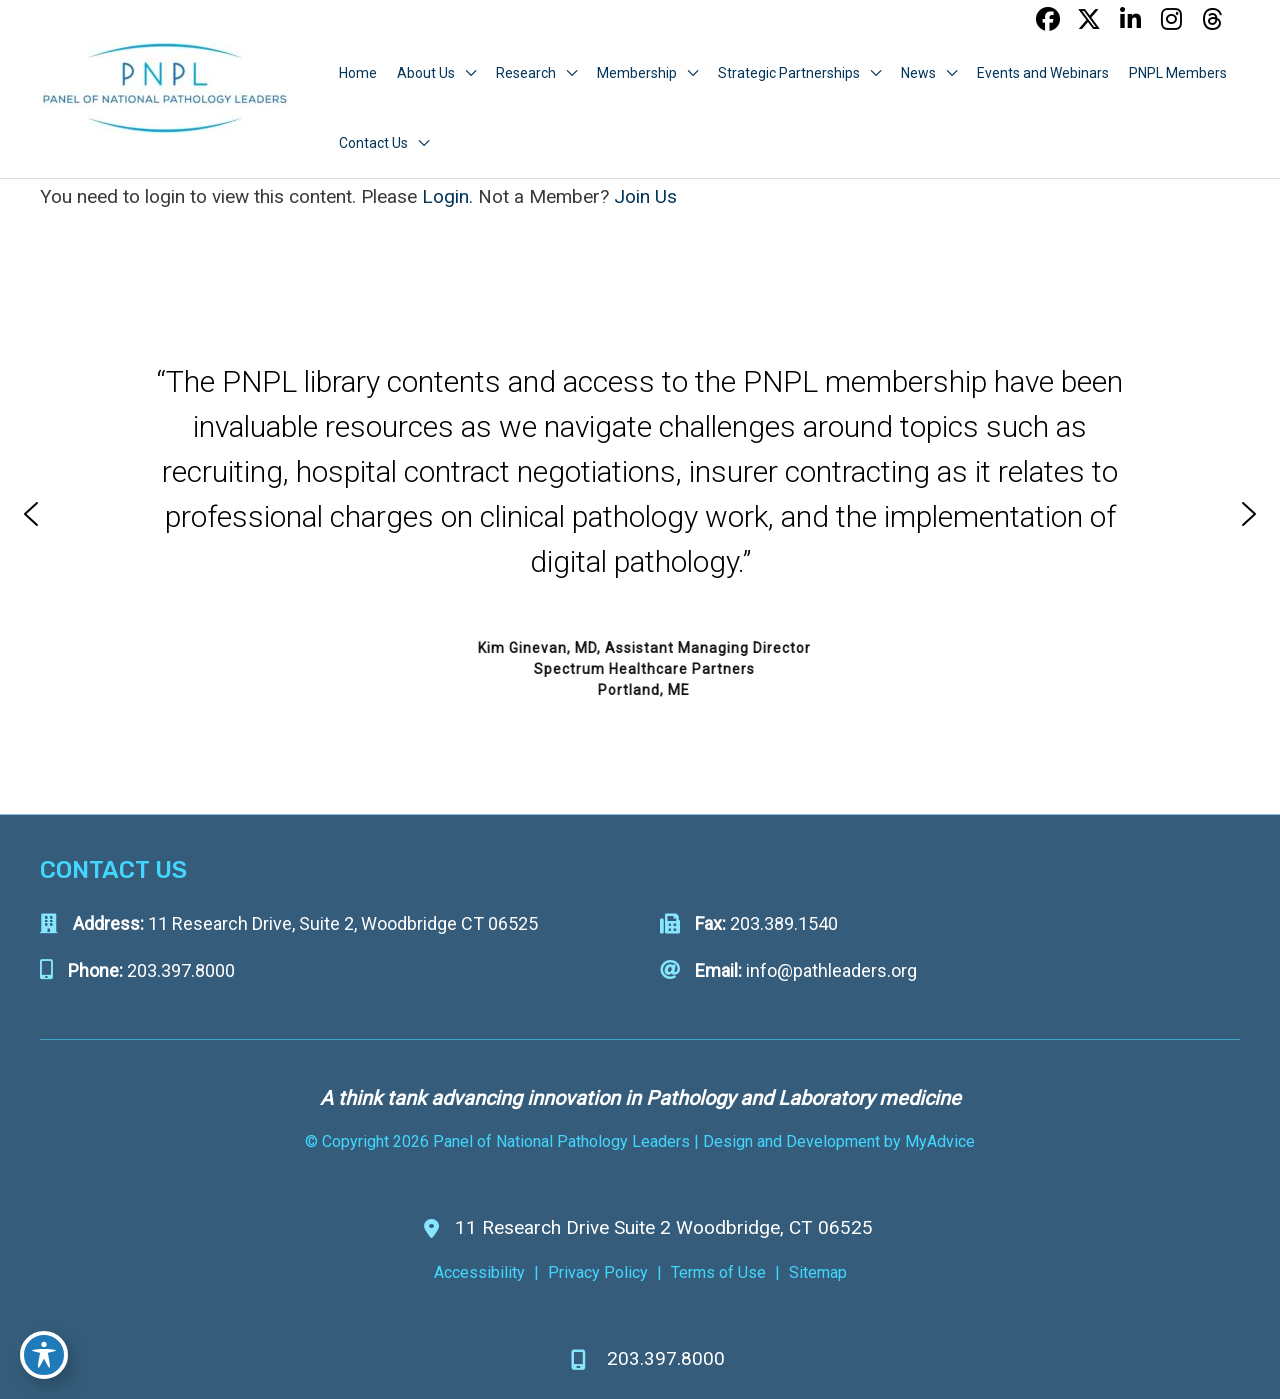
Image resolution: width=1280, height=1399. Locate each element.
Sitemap (818, 1272)
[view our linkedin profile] (1130, 19)
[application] (465, 73)
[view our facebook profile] (1048, 19)
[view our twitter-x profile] (1089, 19)
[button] (31, 514)
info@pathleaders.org (831, 970)
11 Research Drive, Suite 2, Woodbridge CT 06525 (343, 923)
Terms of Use (718, 1272)
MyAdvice (938, 1141)
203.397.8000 (181, 970)
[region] (640, 514)
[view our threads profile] (1212, 19)
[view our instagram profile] (1171, 19)
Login (445, 196)
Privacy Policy (598, 1272)
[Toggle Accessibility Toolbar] (44, 1355)
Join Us (645, 196)
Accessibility (479, 1272)
